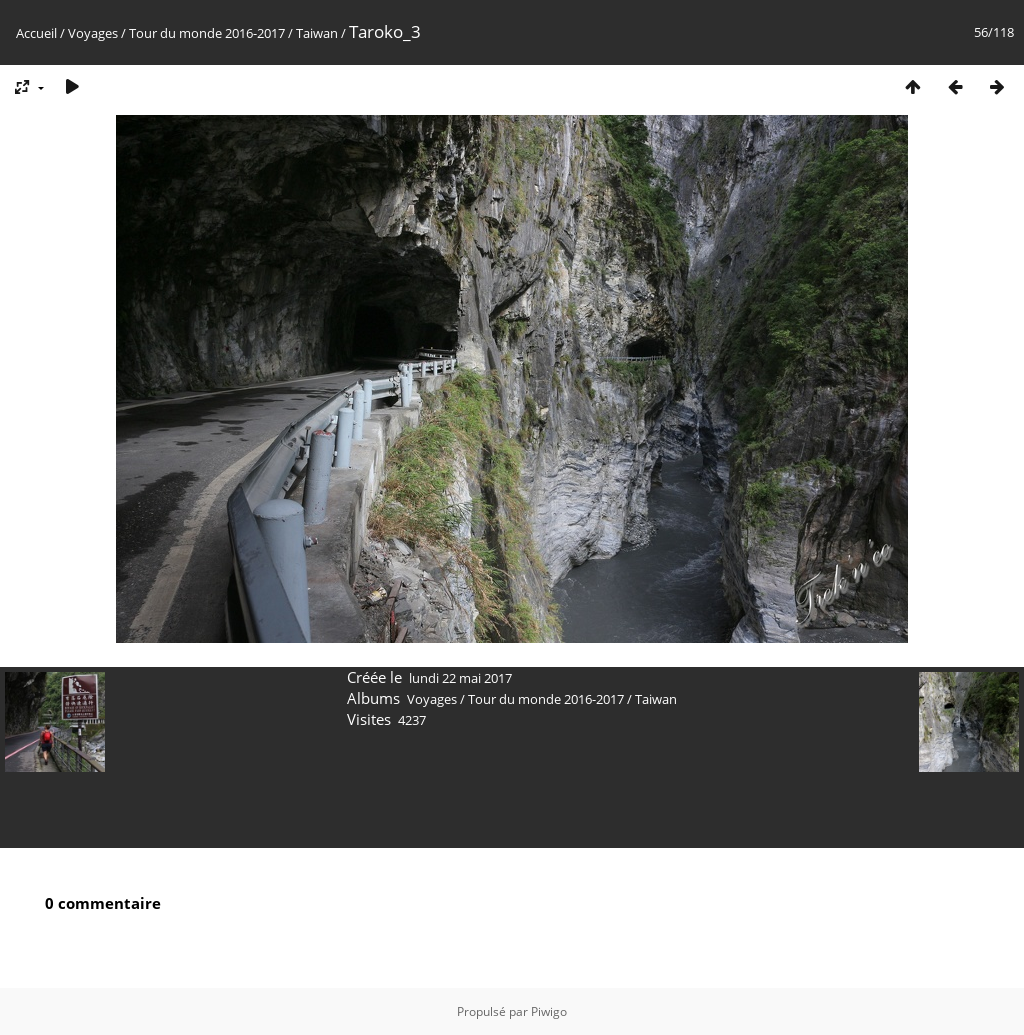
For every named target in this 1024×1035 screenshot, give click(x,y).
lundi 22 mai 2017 (460, 678)
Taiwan (317, 33)
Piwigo (549, 1011)
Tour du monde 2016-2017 (207, 33)
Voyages (93, 33)
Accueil (36, 33)
